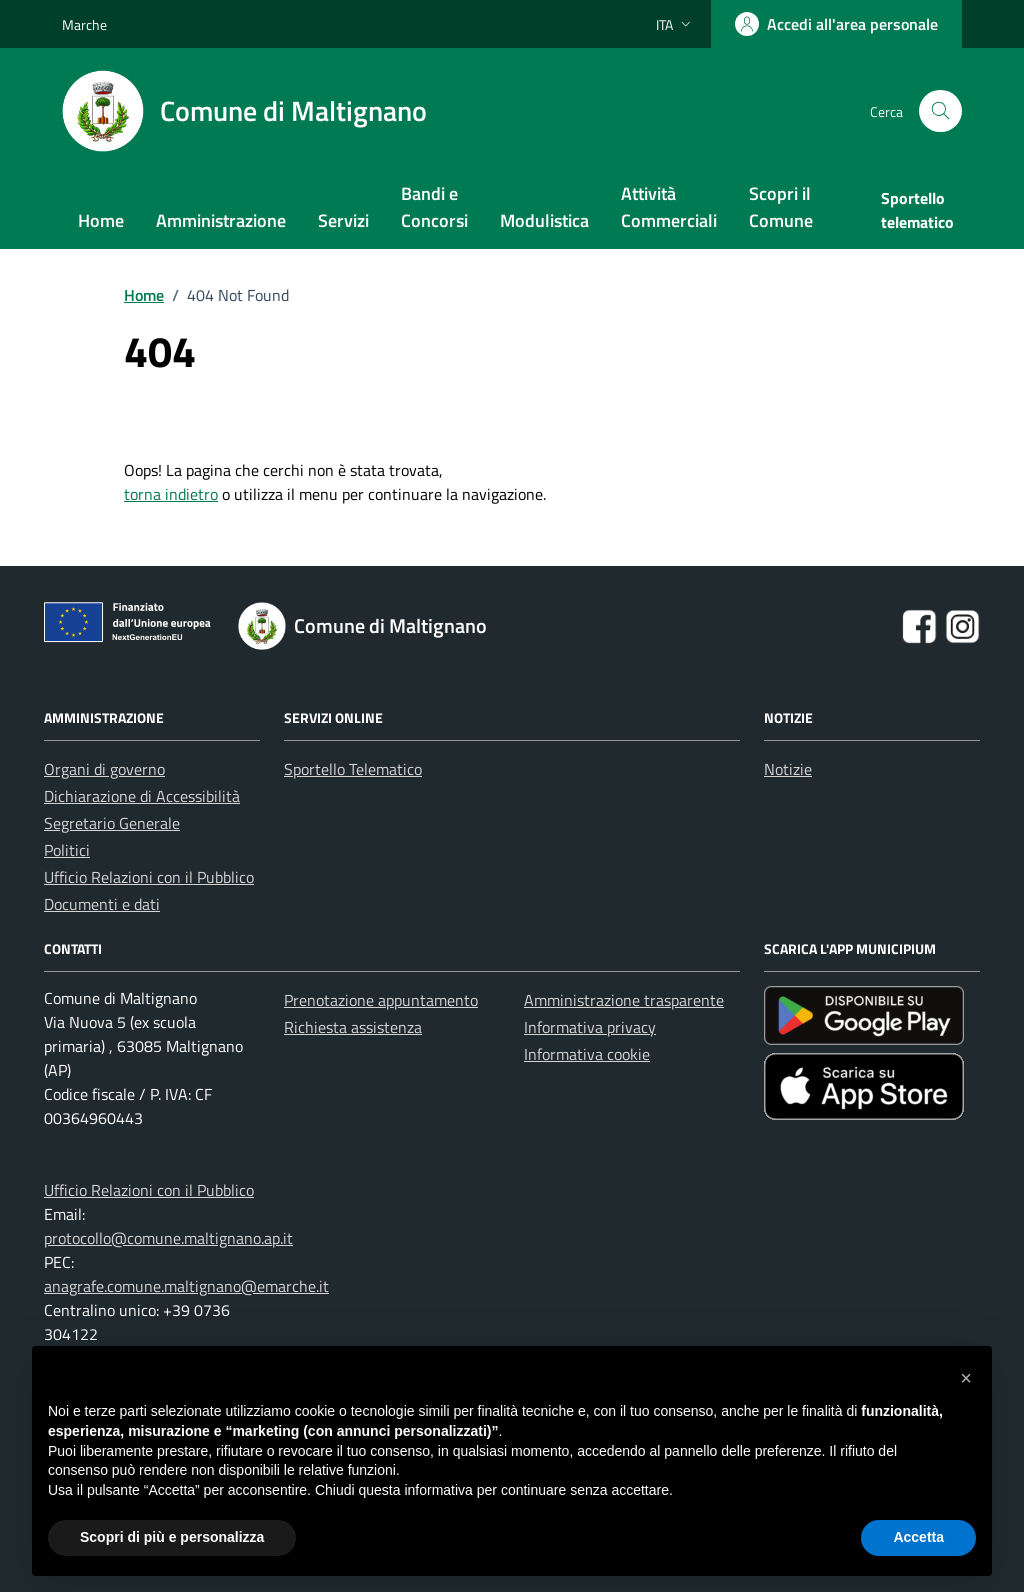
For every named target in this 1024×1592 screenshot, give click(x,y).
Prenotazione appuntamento (381, 1000)
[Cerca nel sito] (940, 111)
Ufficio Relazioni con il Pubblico (149, 877)
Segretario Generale (112, 823)
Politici (67, 850)
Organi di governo (104, 769)
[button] (966, 1378)
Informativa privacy (590, 1027)
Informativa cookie (587, 1054)
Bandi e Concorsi (434, 207)
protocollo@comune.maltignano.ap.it (168, 1238)
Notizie (788, 769)
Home (101, 220)
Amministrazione (221, 220)
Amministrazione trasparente (624, 1000)
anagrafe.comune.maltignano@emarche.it (186, 1286)
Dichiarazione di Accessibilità (142, 796)
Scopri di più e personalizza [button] (172, 1537)
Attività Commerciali (669, 207)
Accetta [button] (918, 1537)
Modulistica (544, 220)
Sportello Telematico (353, 769)
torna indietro (171, 494)
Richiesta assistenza (353, 1027)
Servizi (343, 220)
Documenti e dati (102, 904)
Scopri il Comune (781, 207)
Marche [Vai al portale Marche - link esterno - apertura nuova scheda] (84, 24)
